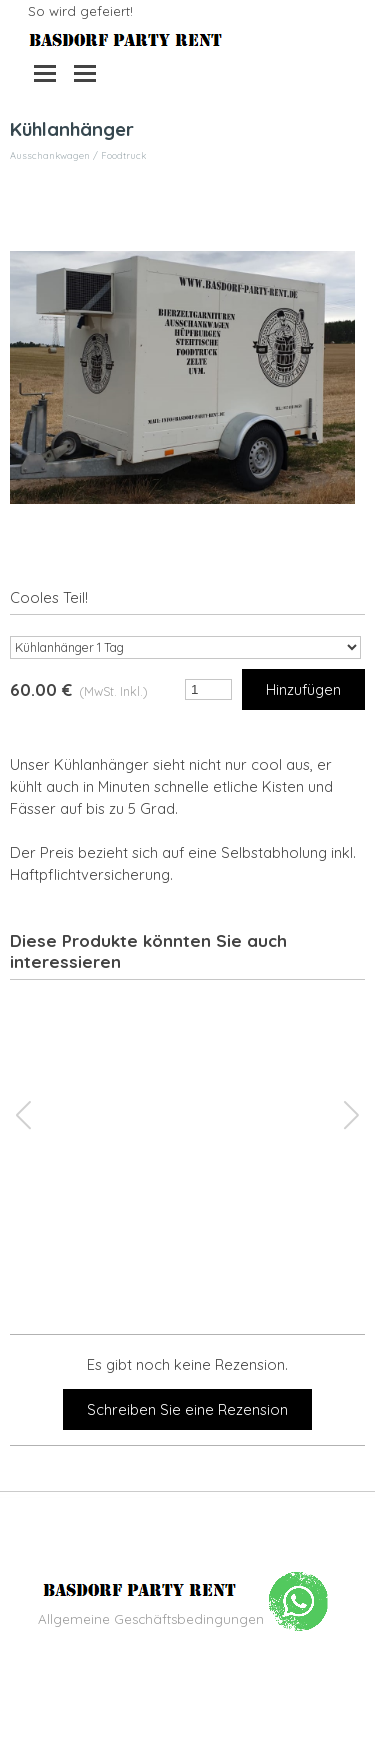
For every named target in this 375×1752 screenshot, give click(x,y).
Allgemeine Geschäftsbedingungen (151, 1619)
